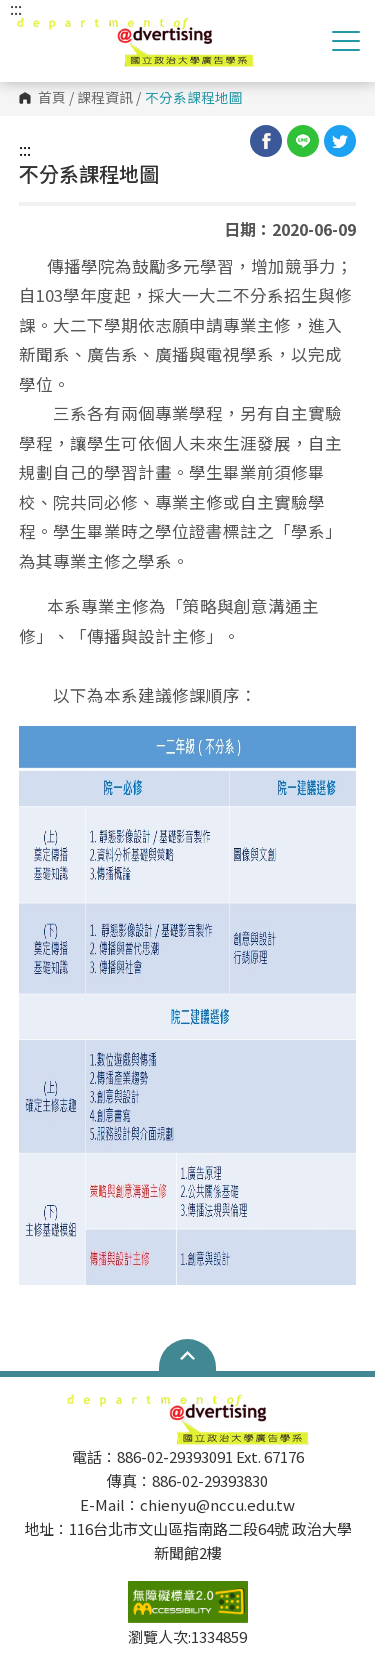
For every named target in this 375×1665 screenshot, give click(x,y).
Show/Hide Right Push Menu (346, 41)
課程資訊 (105, 98)
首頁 (52, 98)
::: (25, 149)
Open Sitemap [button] (187, 1355)
